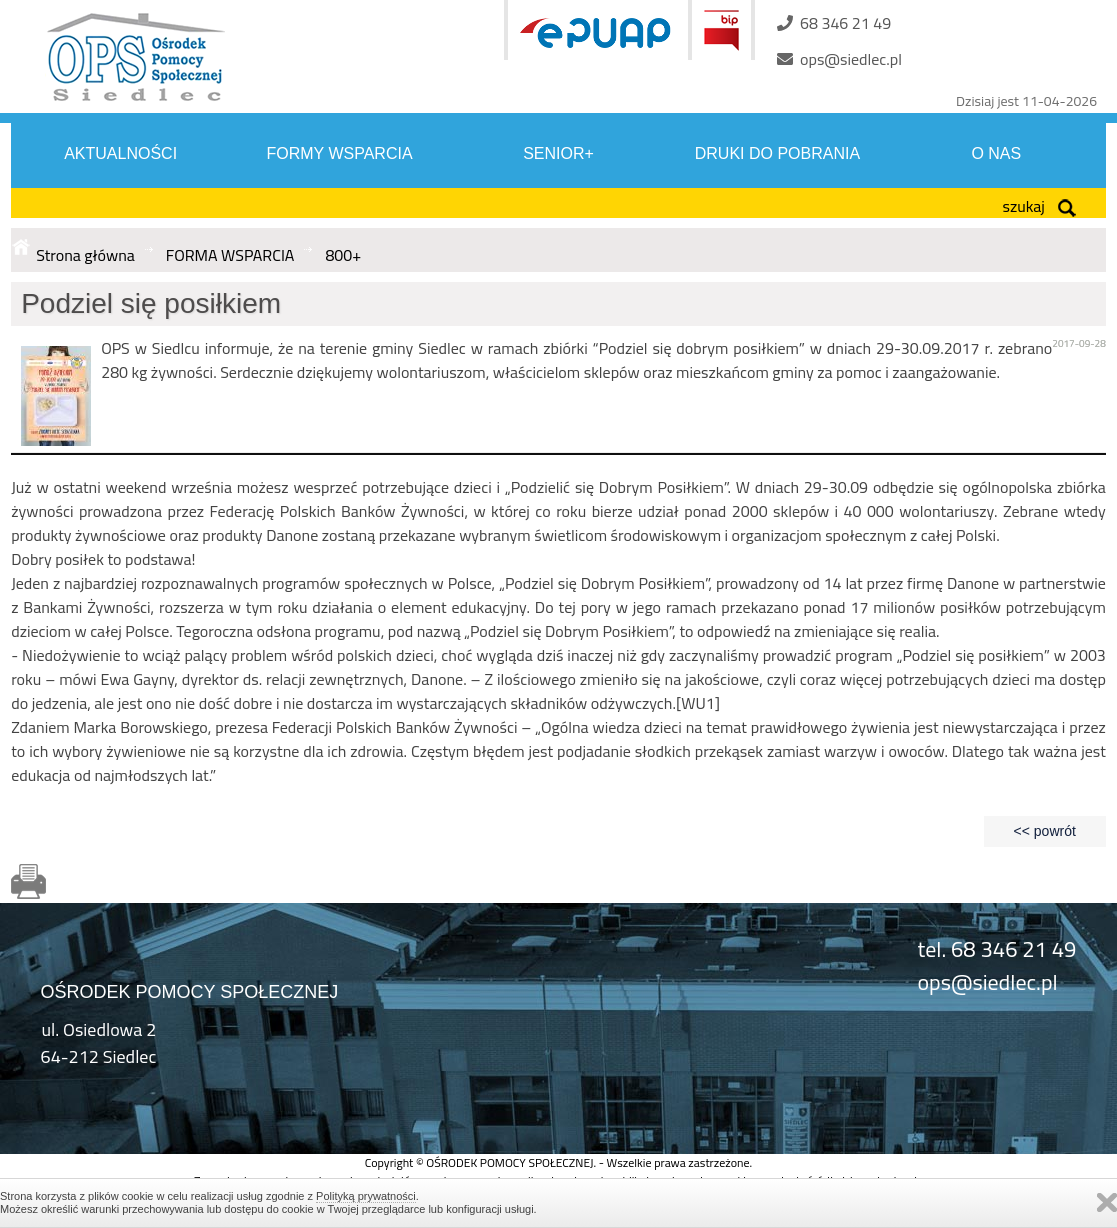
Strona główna (85, 255)
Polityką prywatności (366, 1196)
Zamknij (1107, 1202)
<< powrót (1045, 831)
